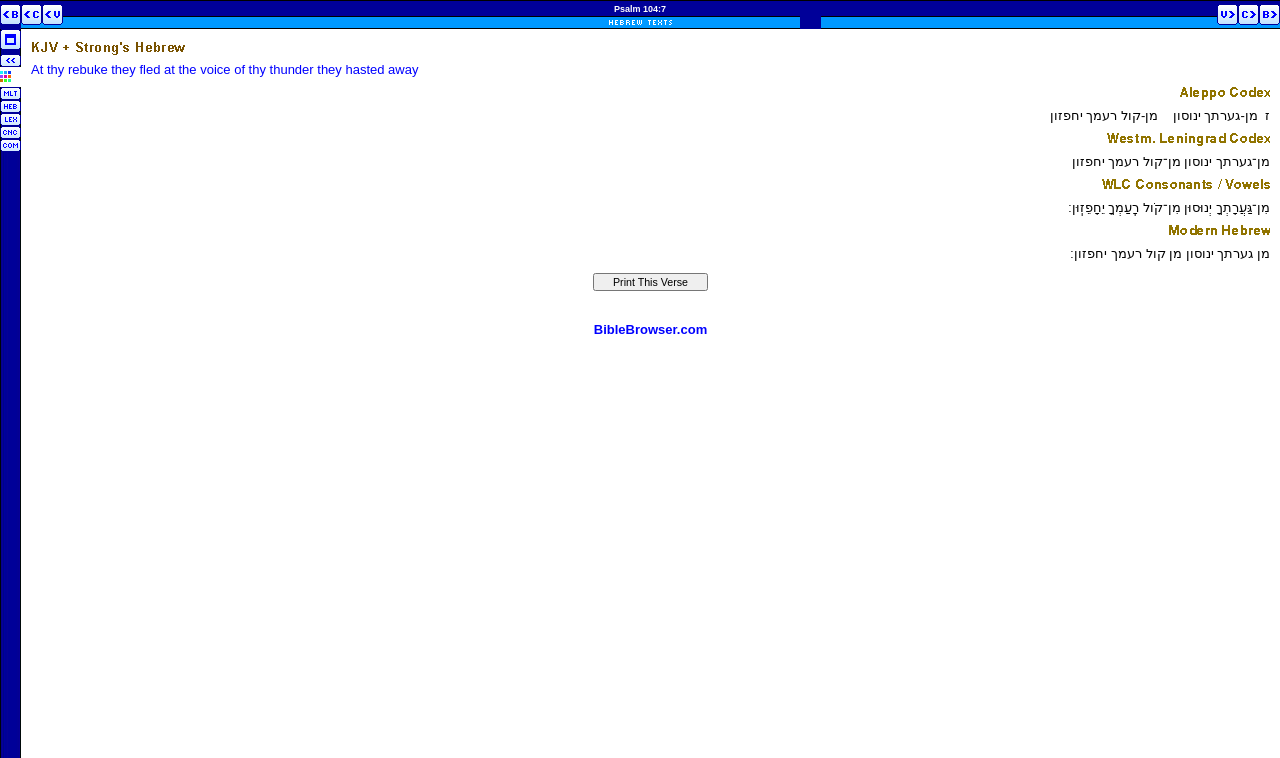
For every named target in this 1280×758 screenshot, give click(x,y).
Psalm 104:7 (640, 9)
